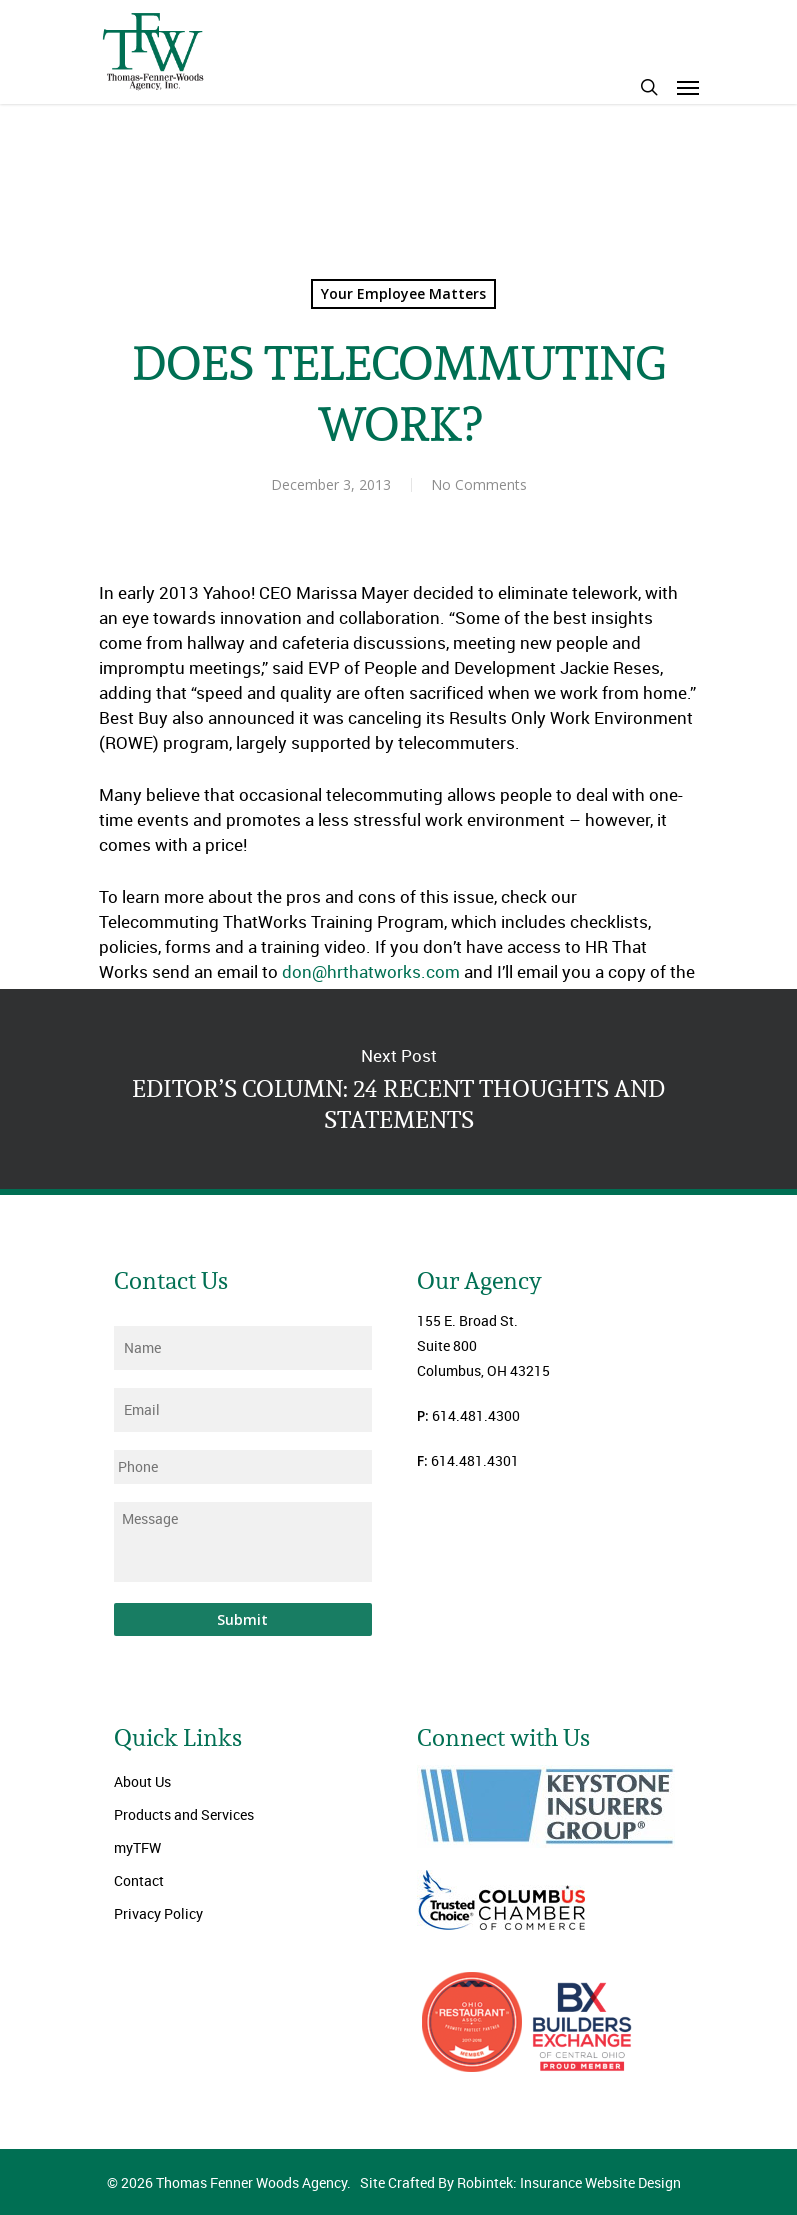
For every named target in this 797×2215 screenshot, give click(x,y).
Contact (139, 1880)
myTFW (137, 1847)
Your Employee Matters (403, 293)
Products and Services (184, 1814)
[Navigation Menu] (688, 87)
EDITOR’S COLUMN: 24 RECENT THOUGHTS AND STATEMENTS (398, 1089)
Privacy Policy (158, 1913)
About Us (142, 1781)
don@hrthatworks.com (371, 971)
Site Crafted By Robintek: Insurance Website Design (520, 2182)
